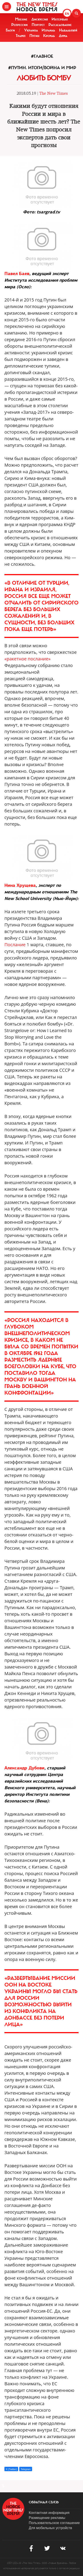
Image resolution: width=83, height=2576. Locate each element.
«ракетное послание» (27, 659)
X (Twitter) (11, 2469)
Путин (34, 35)
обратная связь (44, 2502)
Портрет (38, 24)
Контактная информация (49, 2513)
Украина (31, 30)
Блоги (10, 30)
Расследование (60, 24)
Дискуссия (39, 19)
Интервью (60, 19)
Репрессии (19, 24)
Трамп (20, 35)
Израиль (48, 30)
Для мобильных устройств (50, 2528)
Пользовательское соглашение (54, 2523)
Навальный (68, 30)
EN (67, 13)
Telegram (26, 2469)
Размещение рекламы (47, 2518)
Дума (63, 35)
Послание (14, 945)
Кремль (49, 35)
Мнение (21, 19)
